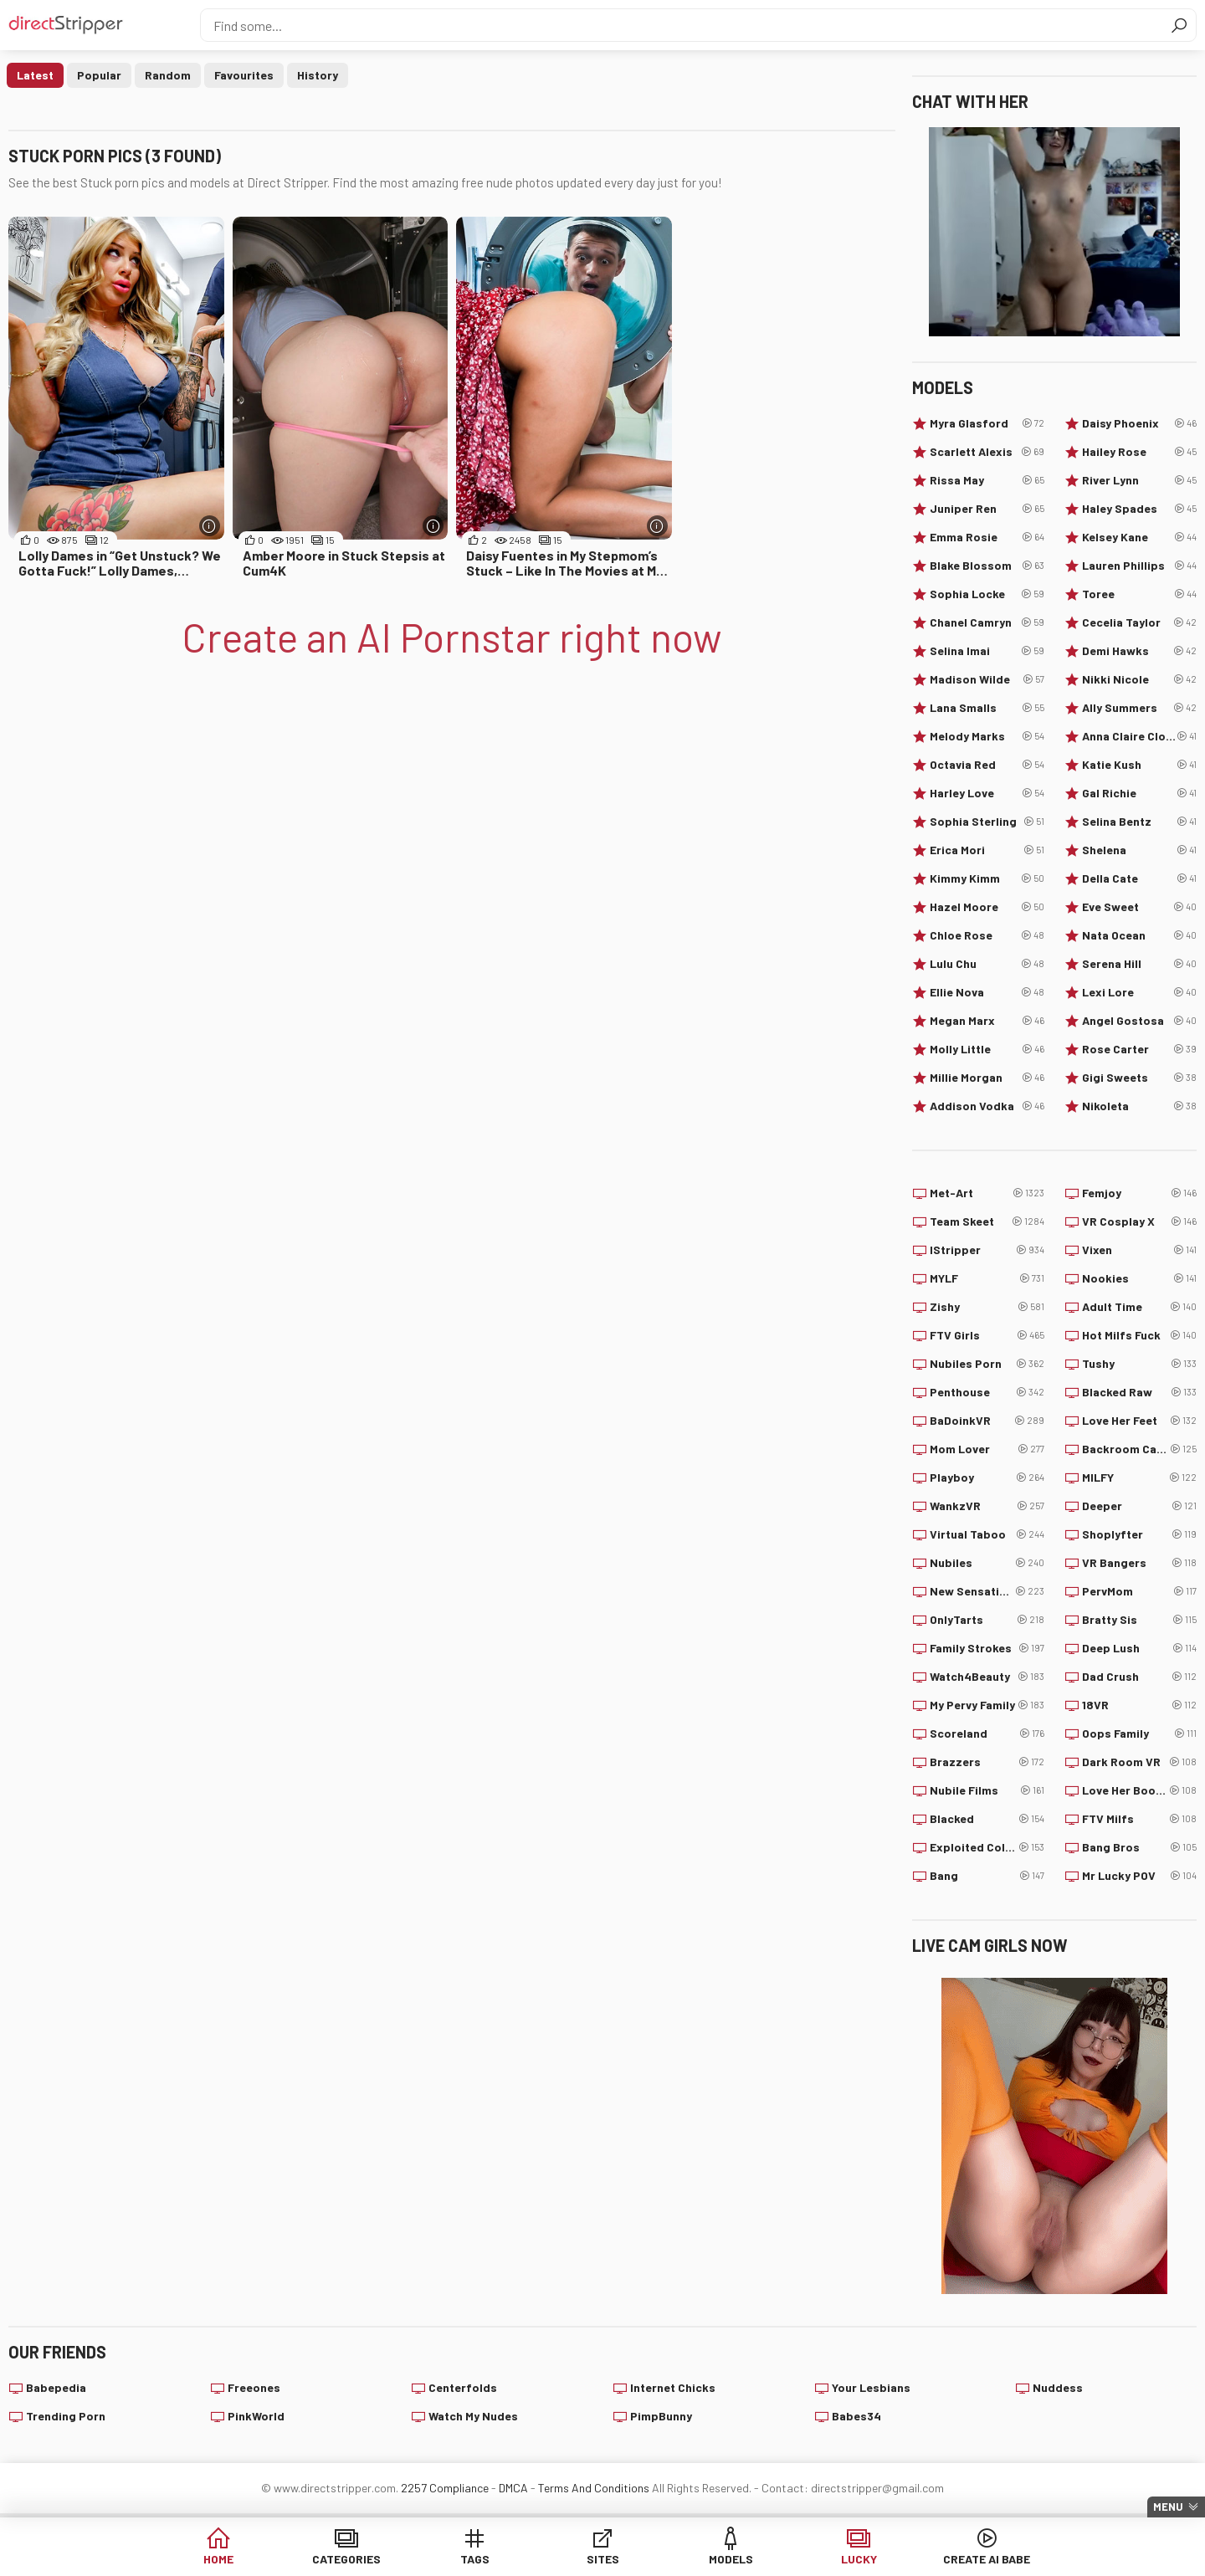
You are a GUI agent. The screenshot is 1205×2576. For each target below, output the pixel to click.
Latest (35, 75)
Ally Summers (1139, 708)
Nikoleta (1139, 1106)
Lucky (859, 2559)
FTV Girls (987, 1335)
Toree (1139, 594)
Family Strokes (987, 1648)
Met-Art (987, 1193)
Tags (475, 2559)
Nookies (1139, 1278)
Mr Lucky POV (1139, 1876)
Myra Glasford (987, 423)
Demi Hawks (1139, 651)
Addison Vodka (987, 1106)
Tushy (1139, 1364)
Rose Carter (1139, 1049)
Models (731, 2559)
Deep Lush (1139, 1648)
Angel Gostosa (1139, 1021)
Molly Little (987, 1049)
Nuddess (1058, 2387)
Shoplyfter (1139, 1534)
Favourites (244, 75)
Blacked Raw (1139, 1392)
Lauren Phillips (1139, 566)
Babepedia (56, 2387)
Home (218, 2559)
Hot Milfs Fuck (1139, 1335)
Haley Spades (1139, 509)
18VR (1139, 1705)
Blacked (987, 1819)
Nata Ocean (1139, 935)
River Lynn (1139, 480)
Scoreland (987, 1733)
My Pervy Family (987, 1705)
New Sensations (987, 1591)
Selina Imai (987, 651)
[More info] (209, 525)
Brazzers (987, 1762)
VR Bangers (1139, 1563)
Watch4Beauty (987, 1677)
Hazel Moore (987, 907)
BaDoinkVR (987, 1421)
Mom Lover (987, 1449)
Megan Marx (987, 1021)
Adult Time (1139, 1307)
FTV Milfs (1139, 1819)
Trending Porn (65, 2416)
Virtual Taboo (987, 1534)
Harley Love (987, 793)
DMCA (513, 2488)
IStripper (987, 1250)
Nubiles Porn (987, 1364)
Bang (987, 1876)
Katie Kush (1139, 765)
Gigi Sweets (1139, 1078)
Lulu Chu (987, 964)
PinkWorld (256, 2416)
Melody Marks (987, 736)
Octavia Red (987, 765)
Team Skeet (987, 1221)
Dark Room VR (1139, 1762)
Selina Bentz (1139, 822)
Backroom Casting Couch (1139, 1449)
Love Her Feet (1139, 1421)
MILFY (1139, 1477)
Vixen (1139, 1250)
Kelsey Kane (1139, 537)
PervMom (1139, 1591)
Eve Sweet (1139, 907)
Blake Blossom (987, 566)
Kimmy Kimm (987, 878)
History (317, 75)
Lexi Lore (1139, 992)
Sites (603, 2559)
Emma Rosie (987, 537)
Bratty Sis (1139, 1620)
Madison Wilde (987, 679)
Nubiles (987, 1563)
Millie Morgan (987, 1078)
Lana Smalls (987, 708)
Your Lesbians (871, 2387)
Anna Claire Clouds (1139, 736)
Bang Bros (1139, 1847)
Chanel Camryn (987, 622)
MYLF (987, 1278)
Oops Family (1139, 1733)
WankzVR (987, 1506)
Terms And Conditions (593, 2488)
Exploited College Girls (987, 1847)
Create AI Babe (986, 2559)
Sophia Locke (987, 594)
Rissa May (987, 480)
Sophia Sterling (987, 822)
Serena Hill (1139, 964)
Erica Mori (987, 850)
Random (168, 75)
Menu (1168, 2506)
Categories (346, 2559)
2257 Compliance (445, 2488)
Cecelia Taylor (1139, 622)
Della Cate (1139, 878)
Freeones (254, 2387)
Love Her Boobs (1139, 1790)
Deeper (1139, 1506)
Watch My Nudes (473, 2416)
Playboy (987, 1477)
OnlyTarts (987, 1620)
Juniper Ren (987, 509)
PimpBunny (661, 2416)
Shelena (1139, 850)
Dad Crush (1139, 1677)
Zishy (987, 1307)
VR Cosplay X (1139, 1221)
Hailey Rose (1139, 452)
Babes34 (856, 2416)
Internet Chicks (672, 2387)
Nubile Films (987, 1790)
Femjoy (1139, 1193)
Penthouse (987, 1392)
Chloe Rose (987, 935)
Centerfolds (462, 2387)
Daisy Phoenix (1139, 423)
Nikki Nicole (1139, 679)
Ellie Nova (987, 992)
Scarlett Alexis (987, 452)
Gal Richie (1139, 793)
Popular (99, 75)
